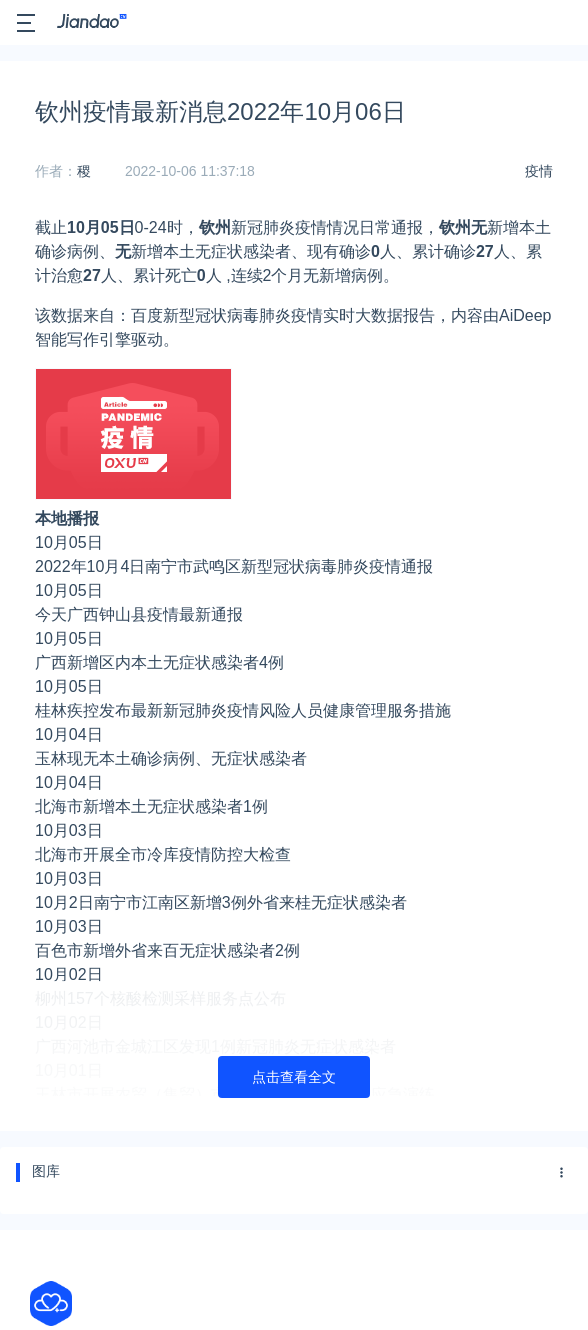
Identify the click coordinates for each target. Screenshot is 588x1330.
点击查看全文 (294, 1077)
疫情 (539, 171)
